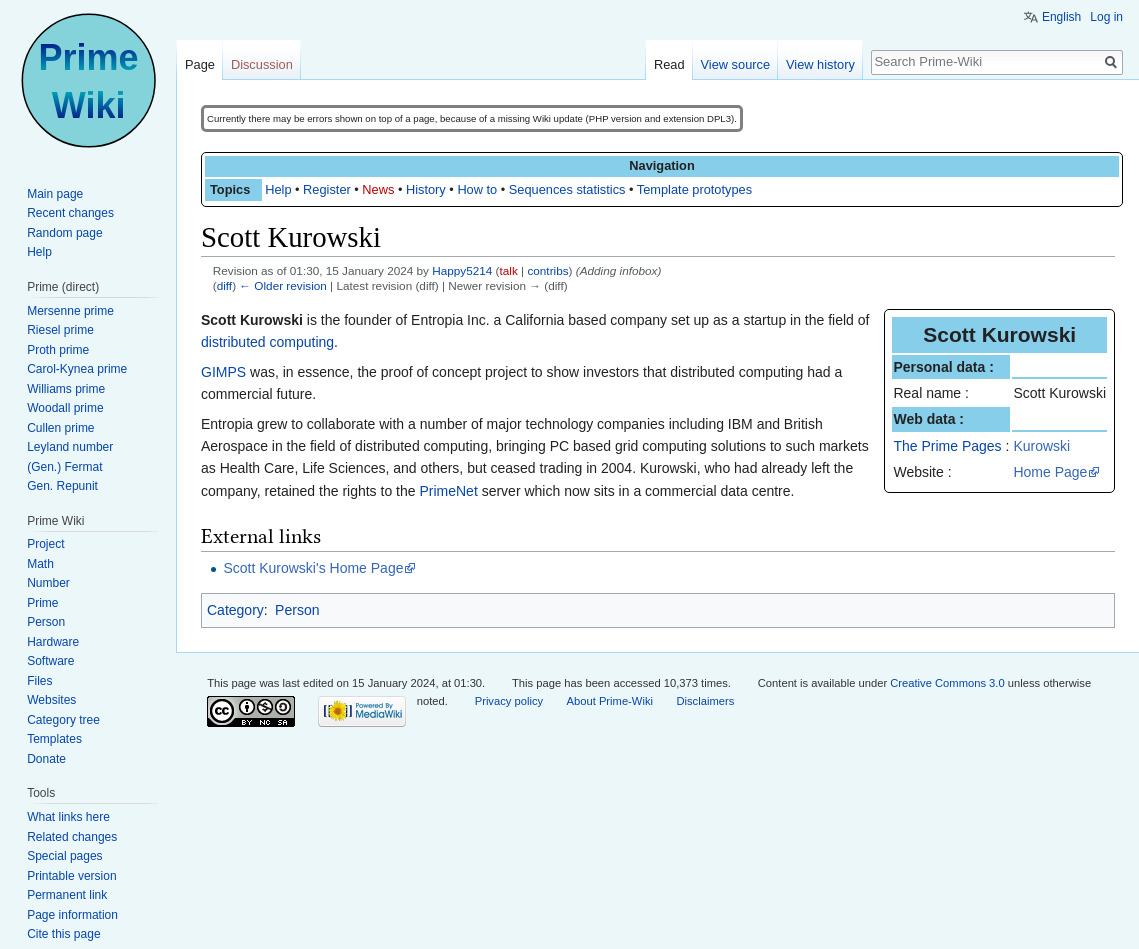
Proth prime (58, 350)
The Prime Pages (947, 446)
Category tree (63, 720)
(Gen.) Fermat (64, 467)
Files (39, 681)
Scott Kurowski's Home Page (313, 568)
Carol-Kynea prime (77, 369)
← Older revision (283, 285)
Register (327, 189)
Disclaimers (705, 701)
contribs (547, 270)
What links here (68, 817)
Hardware (53, 642)
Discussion (262, 64)
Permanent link (67, 895)
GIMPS (223, 372)
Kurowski (1041, 446)
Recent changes (70, 213)
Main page (55, 194)
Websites (51, 700)
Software (50, 661)
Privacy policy (509, 701)
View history (820, 64)
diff (224, 285)
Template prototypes (694, 189)
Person (297, 610)
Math (40, 564)
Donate (46, 759)
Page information (72, 915)
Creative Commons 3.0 (947, 683)
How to (477, 189)
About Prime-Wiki (610, 701)
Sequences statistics (567, 189)
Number (48, 583)
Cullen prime (60, 428)
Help (278, 189)
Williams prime (66, 389)
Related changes (72, 837)
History (426, 189)
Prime (42, 603)
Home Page (1050, 472)
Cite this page (63, 934)
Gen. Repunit (62, 486)
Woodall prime (65, 408)
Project (45, 544)
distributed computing (267, 342)
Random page (64, 233)
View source (735, 64)
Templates (54, 739)
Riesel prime (60, 330)
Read (669, 64)
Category (235, 610)
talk (509, 270)
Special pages (64, 856)
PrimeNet (448, 491)
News (378, 189)
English (1061, 17)
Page (200, 64)
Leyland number (70, 447)
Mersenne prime (70, 311)
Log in (1106, 17)
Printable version (71, 876)
